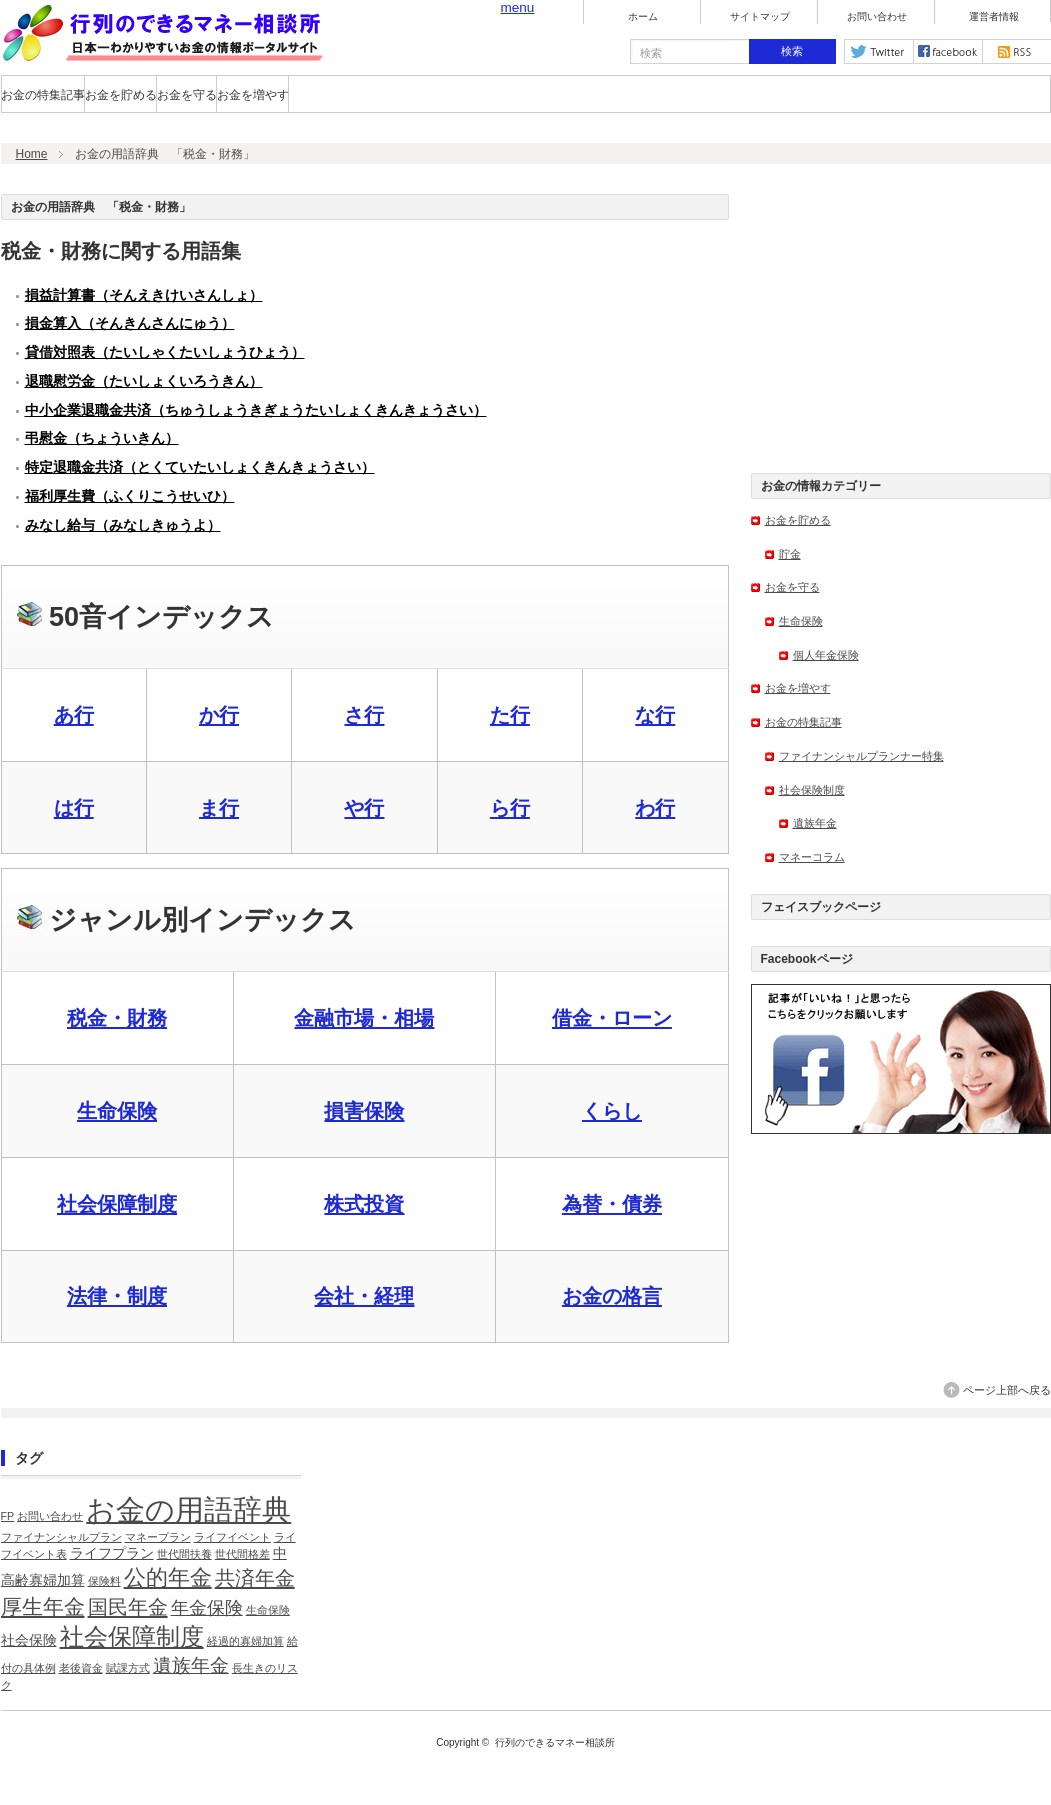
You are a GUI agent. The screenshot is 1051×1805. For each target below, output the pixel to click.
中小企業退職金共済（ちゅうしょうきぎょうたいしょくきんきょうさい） (256, 410)
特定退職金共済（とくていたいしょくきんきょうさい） (200, 467)
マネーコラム (812, 857)
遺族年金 (815, 823)
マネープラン (158, 1537)
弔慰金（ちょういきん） (102, 438)
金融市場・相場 (364, 1018)
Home (32, 154)
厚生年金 (43, 1606)
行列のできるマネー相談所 (555, 1742)
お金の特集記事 (43, 95)
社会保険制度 (812, 790)
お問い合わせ (877, 17)
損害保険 (364, 1111)
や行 (364, 808)
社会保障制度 (117, 1204)
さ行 (364, 715)
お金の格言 (612, 1296)
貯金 (790, 554)
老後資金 (81, 1668)
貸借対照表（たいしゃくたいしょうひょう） (165, 352)
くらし (612, 1111)
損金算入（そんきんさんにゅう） (130, 323)
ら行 (510, 808)
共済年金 (255, 1578)
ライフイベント (232, 1537)
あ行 (74, 715)
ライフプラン (112, 1553)
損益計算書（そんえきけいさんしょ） (144, 295)
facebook (948, 51)
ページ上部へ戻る (1007, 1390)
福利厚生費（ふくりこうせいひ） (130, 496)
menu (518, 7)
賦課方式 (128, 1668)
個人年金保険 (826, 655)
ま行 (219, 808)
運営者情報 (994, 17)
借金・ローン (612, 1018)
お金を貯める (121, 95)
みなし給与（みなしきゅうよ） (123, 525)
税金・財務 (117, 1018)
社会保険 (29, 1640)
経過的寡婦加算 (245, 1641)
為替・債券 (612, 1204)
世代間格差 (242, 1554)
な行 (655, 715)
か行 (219, 715)
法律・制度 (117, 1296)
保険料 (104, 1581)
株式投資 (364, 1204)
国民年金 (128, 1607)
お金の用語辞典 (188, 1509)
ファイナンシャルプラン (61, 1537)
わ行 (655, 808)
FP (8, 1516)
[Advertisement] (901, 319)
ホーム (643, 17)
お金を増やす (253, 95)
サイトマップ (760, 17)
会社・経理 (364, 1296)
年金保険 (207, 1608)
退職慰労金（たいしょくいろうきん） (144, 381)
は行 (74, 808)
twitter (879, 51)
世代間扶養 (184, 1554)
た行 (510, 715)
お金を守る (187, 95)
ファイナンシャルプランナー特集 (861, 756)
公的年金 (168, 1577)
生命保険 (117, 1111)
